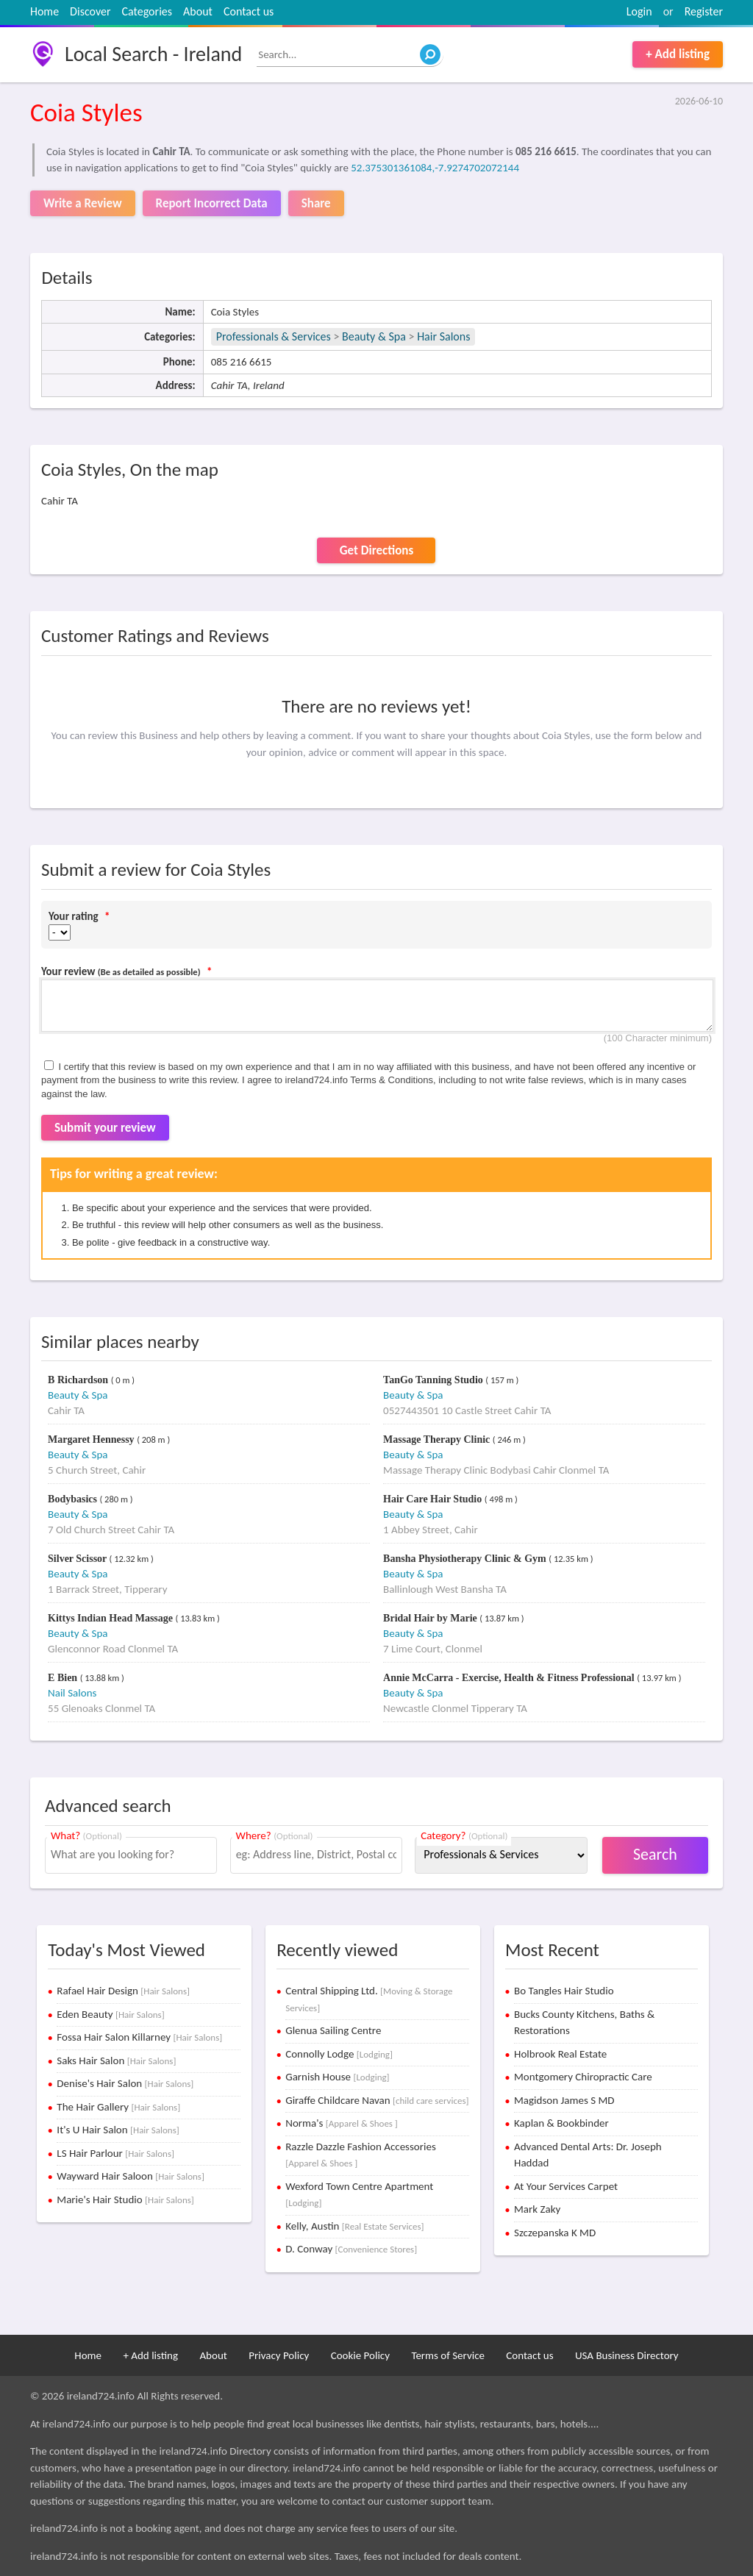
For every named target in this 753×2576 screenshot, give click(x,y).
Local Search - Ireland (153, 54)
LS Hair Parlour (115, 2153)
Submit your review (105, 1127)
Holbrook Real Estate (560, 2054)
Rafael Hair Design (123, 1990)
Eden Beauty (110, 2014)
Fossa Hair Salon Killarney (139, 2037)
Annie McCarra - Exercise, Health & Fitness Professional (510, 1677)
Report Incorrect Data (212, 203)
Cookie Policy (360, 2355)
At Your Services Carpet (566, 2186)
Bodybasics (73, 1499)
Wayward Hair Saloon (130, 2176)
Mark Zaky (537, 2209)
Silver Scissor (79, 1558)
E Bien (64, 1677)
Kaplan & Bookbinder (561, 2123)
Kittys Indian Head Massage (111, 1618)
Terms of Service (448, 2355)
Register (704, 11)
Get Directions (376, 550)
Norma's (341, 2123)
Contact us (249, 11)
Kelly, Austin (354, 2226)
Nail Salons (72, 1692)
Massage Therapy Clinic (438, 1439)
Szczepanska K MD (555, 2232)
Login (639, 11)
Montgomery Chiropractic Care (583, 2076)
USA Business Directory (627, 2355)
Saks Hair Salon (116, 2060)
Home (44, 11)
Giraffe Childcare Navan (376, 2100)
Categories (147, 11)
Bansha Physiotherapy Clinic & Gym (466, 1558)
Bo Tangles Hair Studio (564, 1990)
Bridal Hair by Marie (431, 1618)
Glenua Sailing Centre (333, 2030)
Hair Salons (443, 336)
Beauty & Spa (374, 336)
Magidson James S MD (564, 2100)
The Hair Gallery (118, 2106)
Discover (90, 11)
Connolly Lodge (339, 2054)
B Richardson (79, 1379)
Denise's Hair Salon (125, 2083)
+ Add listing (678, 54)
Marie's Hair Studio (125, 2199)
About (198, 11)
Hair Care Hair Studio (434, 1499)
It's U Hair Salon (118, 2129)
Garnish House (337, 2076)
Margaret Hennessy (92, 1439)
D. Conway (351, 2248)
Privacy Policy (279, 2355)
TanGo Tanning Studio (434, 1379)
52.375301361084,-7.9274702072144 (435, 167)
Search (655, 1854)
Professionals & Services (273, 336)
